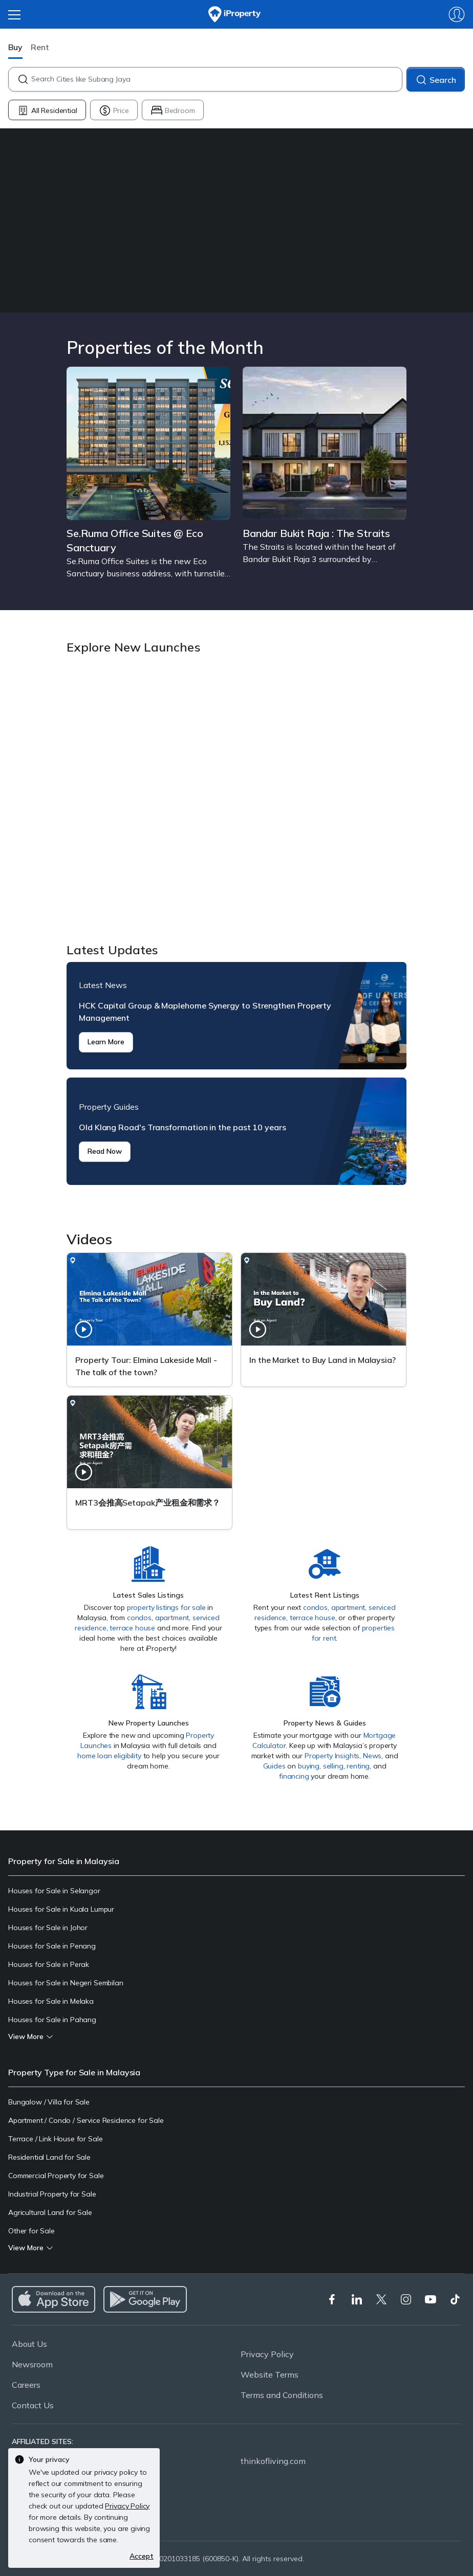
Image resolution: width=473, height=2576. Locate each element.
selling (333, 1766)
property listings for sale (166, 1607)
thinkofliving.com (273, 2461)
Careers (26, 2385)
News (372, 1755)
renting (358, 1766)
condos (139, 1617)
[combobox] (216, 79)
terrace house (132, 1627)
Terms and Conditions (282, 2395)
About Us (29, 2344)
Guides (274, 1766)
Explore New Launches (236, 800)
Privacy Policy (267, 2354)
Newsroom (32, 2364)
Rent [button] (40, 47)
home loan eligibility (109, 1755)
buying (308, 1766)
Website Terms (269, 2374)
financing (294, 1776)
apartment (172, 1617)
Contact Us (33, 2405)
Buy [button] (15, 47)
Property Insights (332, 1755)
